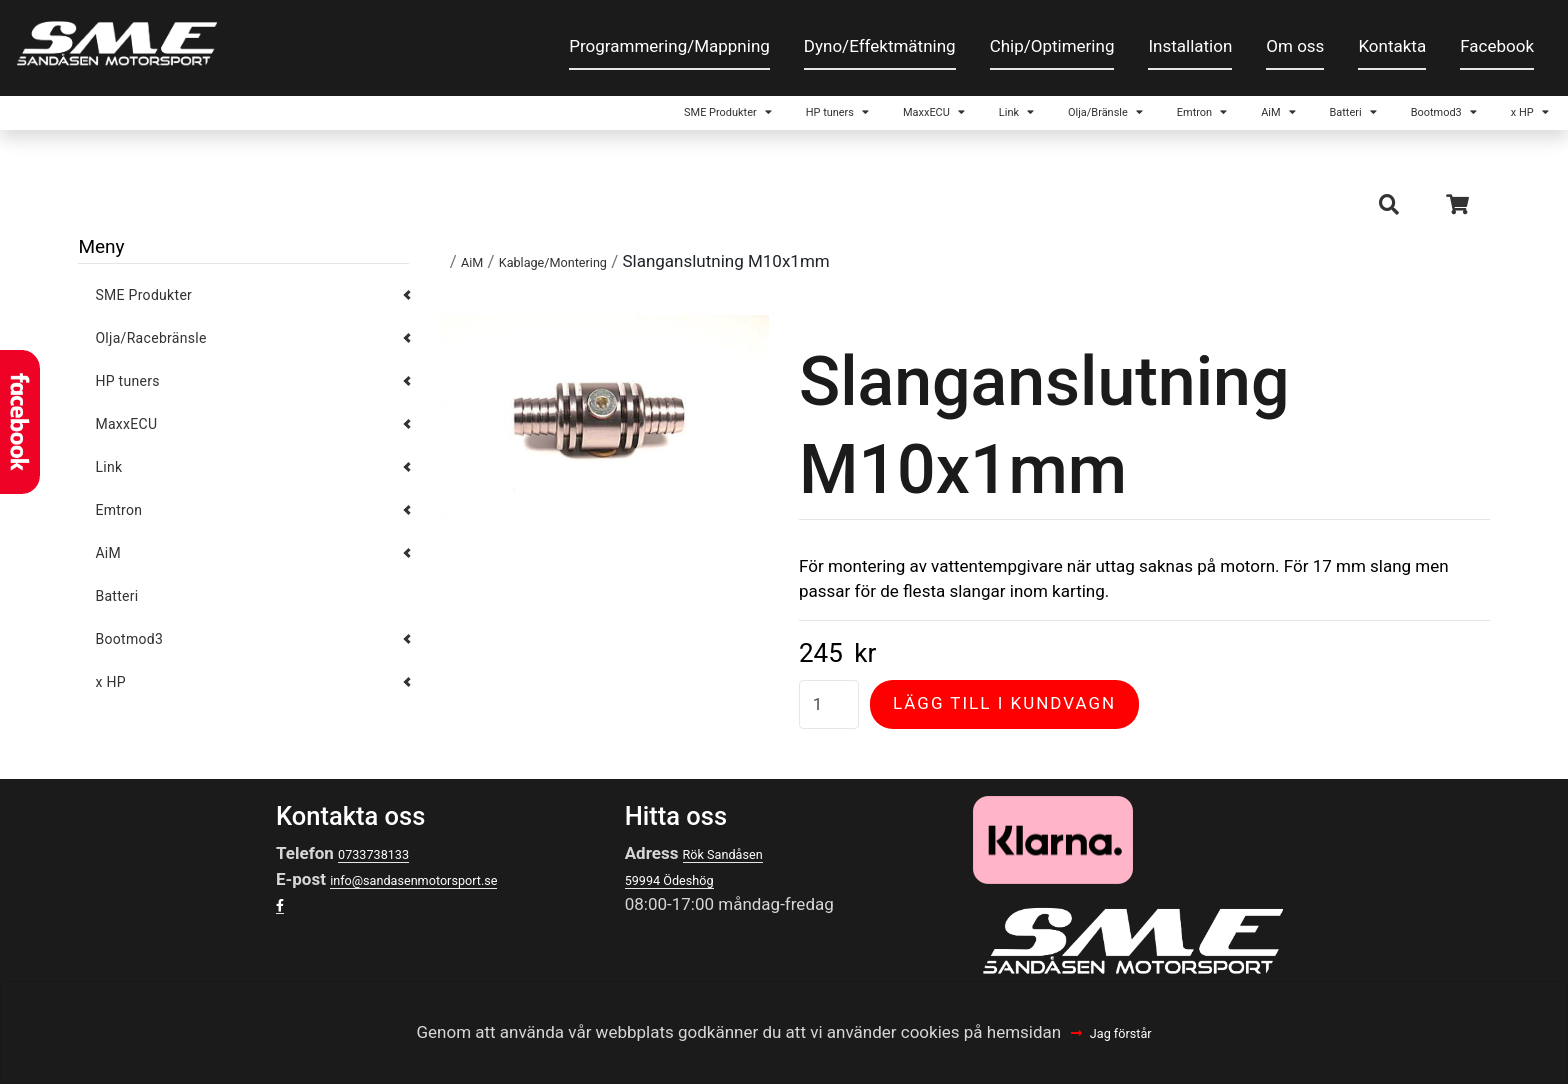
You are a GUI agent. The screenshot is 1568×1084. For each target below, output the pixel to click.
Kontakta (1392, 46)
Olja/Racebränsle (150, 358)
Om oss (1295, 46)
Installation (1190, 46)
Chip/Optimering (1052, 46)
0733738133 (386, 873)
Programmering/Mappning (669, 46)
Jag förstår (1123, 1032)
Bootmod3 (1365, 119)
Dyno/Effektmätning (880, 46)
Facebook (1497, 46)
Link (752, 119)
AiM (1130, 119)
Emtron (1025, 119)
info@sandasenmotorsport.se (442, 899)
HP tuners (491, 119)
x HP (1489, 119)
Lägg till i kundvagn (1004, 723)
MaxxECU (634, 119)
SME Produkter (323, 119)
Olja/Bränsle (880, 119)
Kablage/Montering (579, 281)
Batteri (1233, 119)
